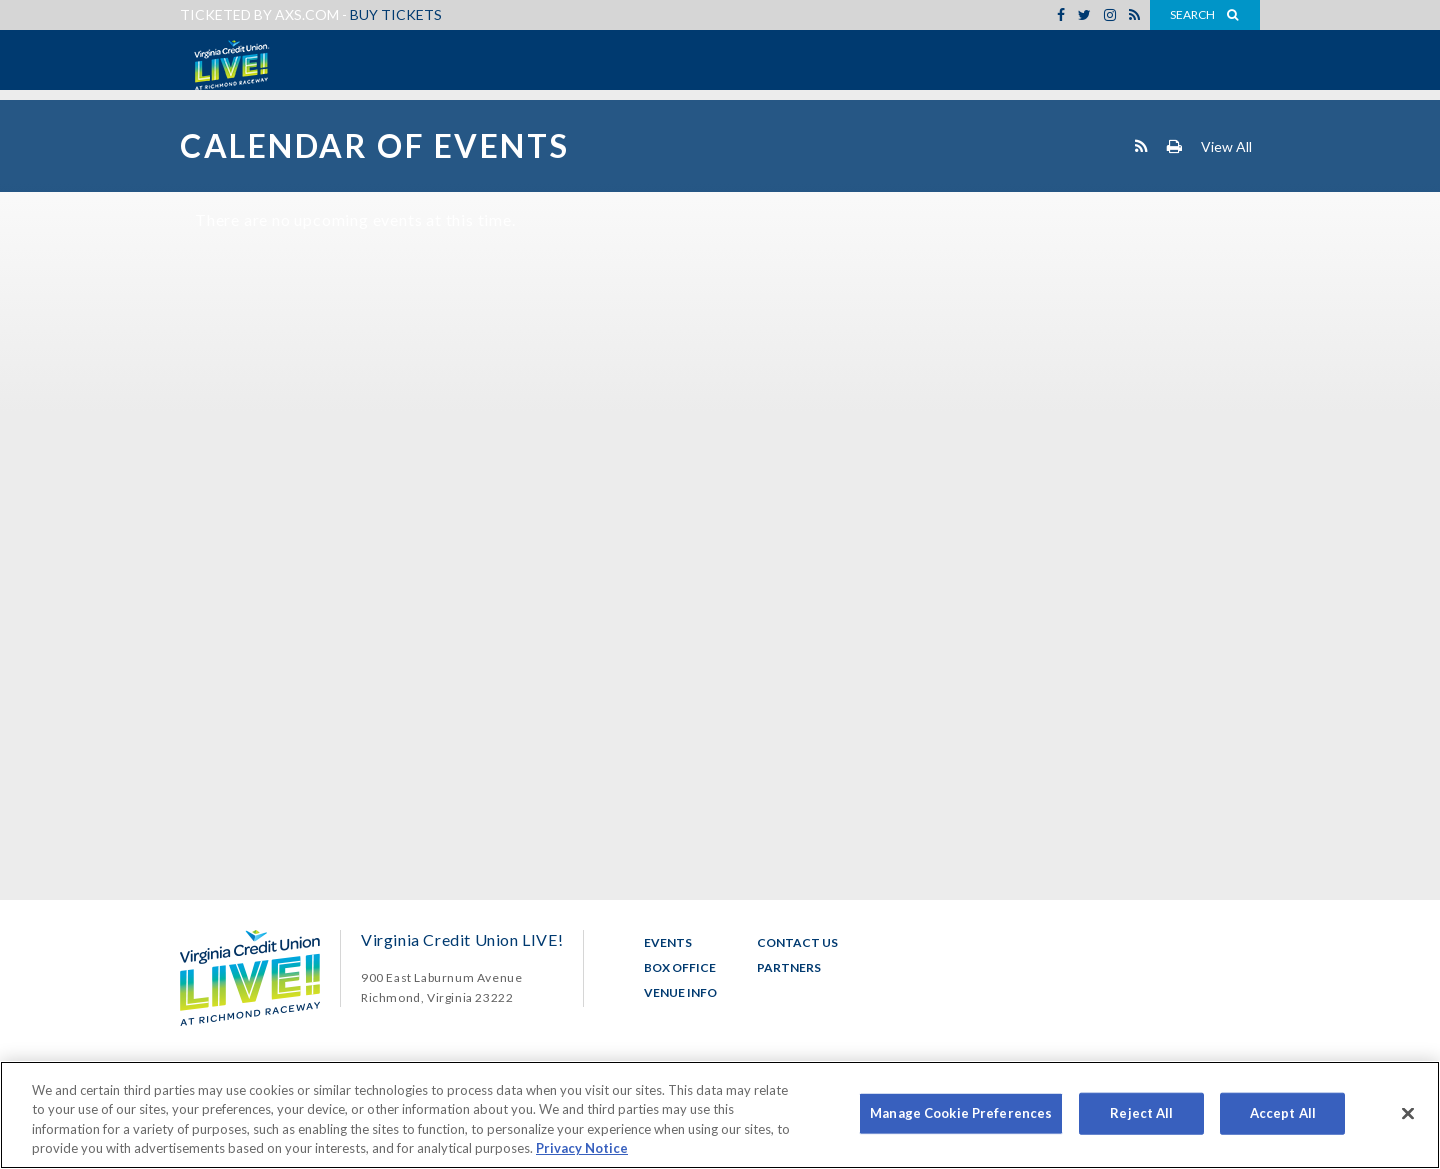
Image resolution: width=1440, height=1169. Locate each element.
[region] (720, 1115)
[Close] (1408, 1113)
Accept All (1283, 1113)
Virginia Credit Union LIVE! (230, 65)
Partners (789, 967)
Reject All (1141, 1113)
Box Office (680, 967)
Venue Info (680, 992)
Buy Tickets (396, 14)
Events (668, 942)
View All (1226, 145)
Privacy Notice (582, 1148)
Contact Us (797, 942)
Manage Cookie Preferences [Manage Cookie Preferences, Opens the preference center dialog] (961, 1113)
